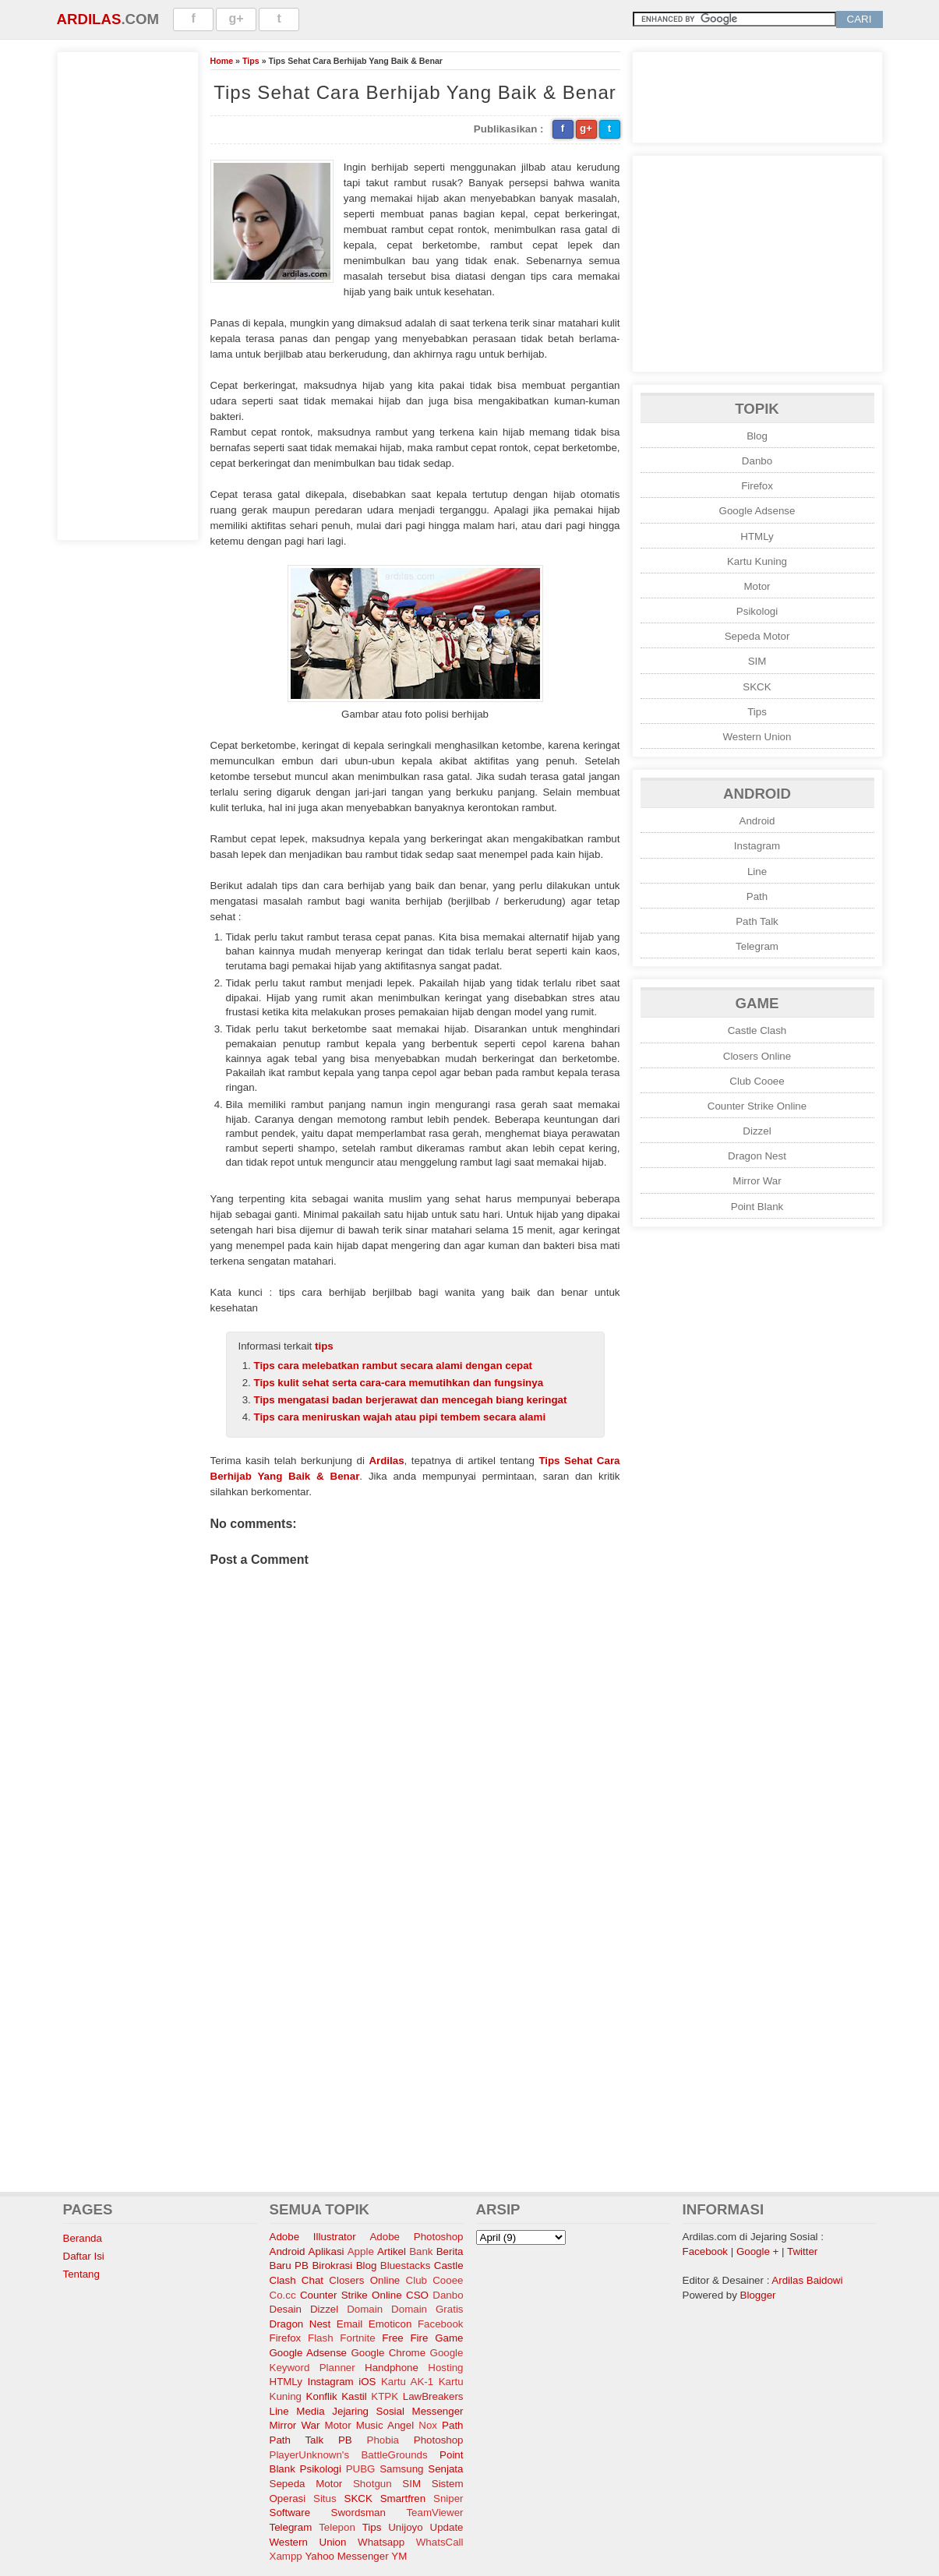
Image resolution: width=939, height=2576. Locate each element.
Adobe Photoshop (416, 2237)
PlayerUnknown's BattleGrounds (349, 2455)
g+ (236, 18)
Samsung (401, 2469)
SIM (757, 661)
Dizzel (757, 1131)
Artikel (391, 2251)
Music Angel (385, 2425)
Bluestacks (405, 2265)
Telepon (337, 2527)
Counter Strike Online (757, 1106)
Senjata (445, 2469)
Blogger (758, 2295)
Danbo (757, 461)
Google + (757, 2251)
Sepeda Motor (757, 636)
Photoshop (439, 2440)
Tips (250, 60)
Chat (312, 2280)
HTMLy (756, 536)
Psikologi (757, 611)
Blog (757, 436)
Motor (756, 586)
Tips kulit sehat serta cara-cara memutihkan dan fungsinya (399, 1383)
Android (757, 821)
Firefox (757, 486)
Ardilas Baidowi (806, 2280)
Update (447, 2527)
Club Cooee (756, 1081)
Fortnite (357, 2338)
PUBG (361, 2469)
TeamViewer (434, 2512)
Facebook (441, 2324)
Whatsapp (381, 2542)
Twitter (802, 2251)
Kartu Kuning (757, 561)
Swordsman (358, 2512)
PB (345, 2440)
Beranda (82, 2238)
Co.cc (283, 2295)
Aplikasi (326, 2251)
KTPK (384, 2396)
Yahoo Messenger (346, 2556)
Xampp (286, 2556)
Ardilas (89, 19)
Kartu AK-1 (407, 2381)
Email (349, 2324)
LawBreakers (433, 2396)
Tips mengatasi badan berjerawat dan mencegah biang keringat (410, 1400)
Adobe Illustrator (313, 2237)
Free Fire (405, 2338)
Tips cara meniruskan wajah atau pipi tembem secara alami (400, 1417)
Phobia (383, 2440)
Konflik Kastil (336, 2396)
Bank (420, 2251)
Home (222, 60)
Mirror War (756, 1181)
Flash (321, 2338)
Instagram (757, 846)
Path (757, 896)
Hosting (445, 2367)
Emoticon (390, 2324)
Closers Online (757, 1056)
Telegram (757, 946)
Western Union (757, 737)
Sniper (448, 2498)
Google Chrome (388, 2353)
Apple (361, 2251)
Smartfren (403, 2498)
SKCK (757, 687)
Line (757, 871)
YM (399, 2556)
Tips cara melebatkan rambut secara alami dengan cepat (393, 1365)
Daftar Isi (83, 2256)
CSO (417, 2295)
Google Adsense (757, 511)
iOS (367, 2381)
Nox (427, 2425)
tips (324, 1346)
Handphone (391, 2367)
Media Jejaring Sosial (350, 2411)
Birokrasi (332, 2265)
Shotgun (372, 2484)
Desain (286, 2309)
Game (449, 2338)
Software (290, 2512)
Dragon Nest (757, 1156)
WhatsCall (440, 2542)
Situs (325, 2498)
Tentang (81, 2274)
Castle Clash (757, 1030)
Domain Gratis (427, 2309)
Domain (365, 2309)
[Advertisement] (127, 294)
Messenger (438, 2411)
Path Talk (757, 921)
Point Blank (757, 1206)
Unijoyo (405, 2527)
